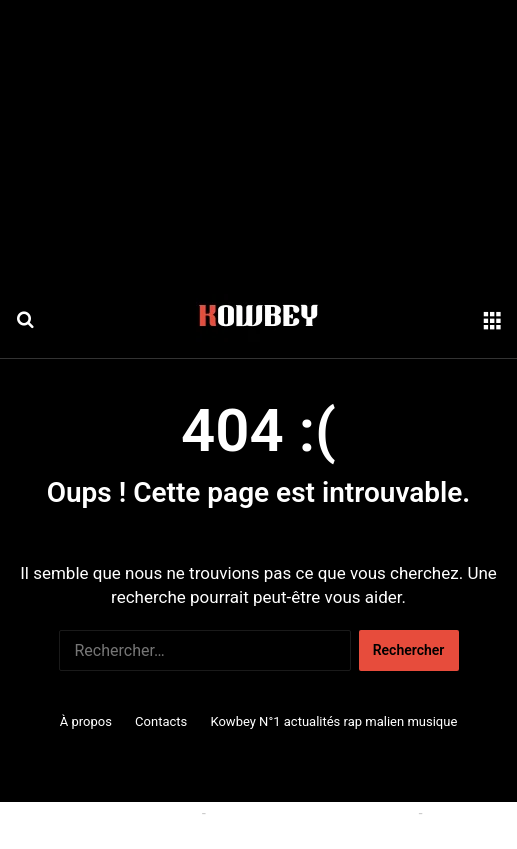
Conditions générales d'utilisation (312, 813)
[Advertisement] (258, 140)
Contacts (161, 721)
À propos (86, 721)
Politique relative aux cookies (107, 813)
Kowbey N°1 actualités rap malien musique (333, 721)
